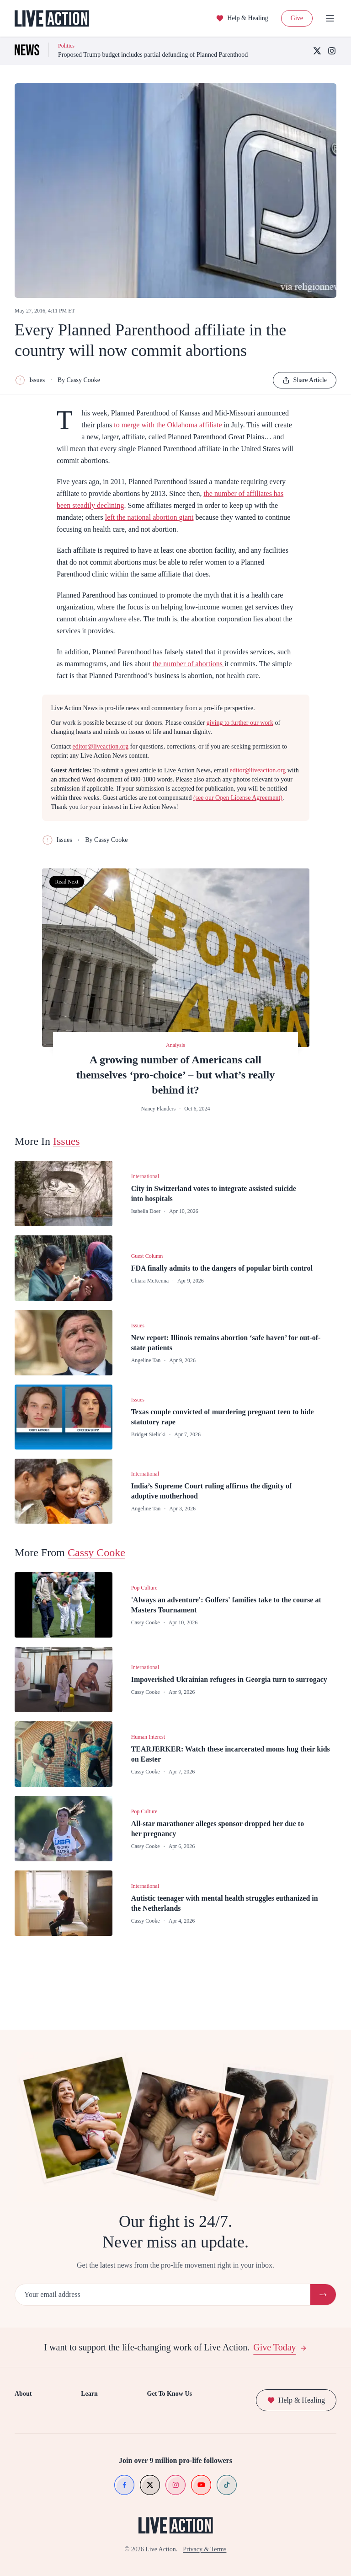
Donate (24, 2341)
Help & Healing (242, 18)
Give (297, 18)
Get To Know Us (182, 2321)
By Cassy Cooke (79, 380)
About (23, 2321)
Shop (21, 2358)
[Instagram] (331, 50)
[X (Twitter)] (317, 50)
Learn (96, 2321)
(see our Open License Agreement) (237, 797)
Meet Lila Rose (179, 2358)
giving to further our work (240, 722)
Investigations (106, 2358)
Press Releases (33, 2390)
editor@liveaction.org (101, 746)
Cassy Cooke (96, 1552)
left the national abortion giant (149, 517)
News (95, 2341)
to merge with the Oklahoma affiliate (168, 425)
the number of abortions (188, 664)
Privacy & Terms (204, 2550)
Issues (30, 380)
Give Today (280, 2275)
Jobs (20, 2374)
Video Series (104, 2374)
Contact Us (29, 2407)
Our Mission (176, 2341)
